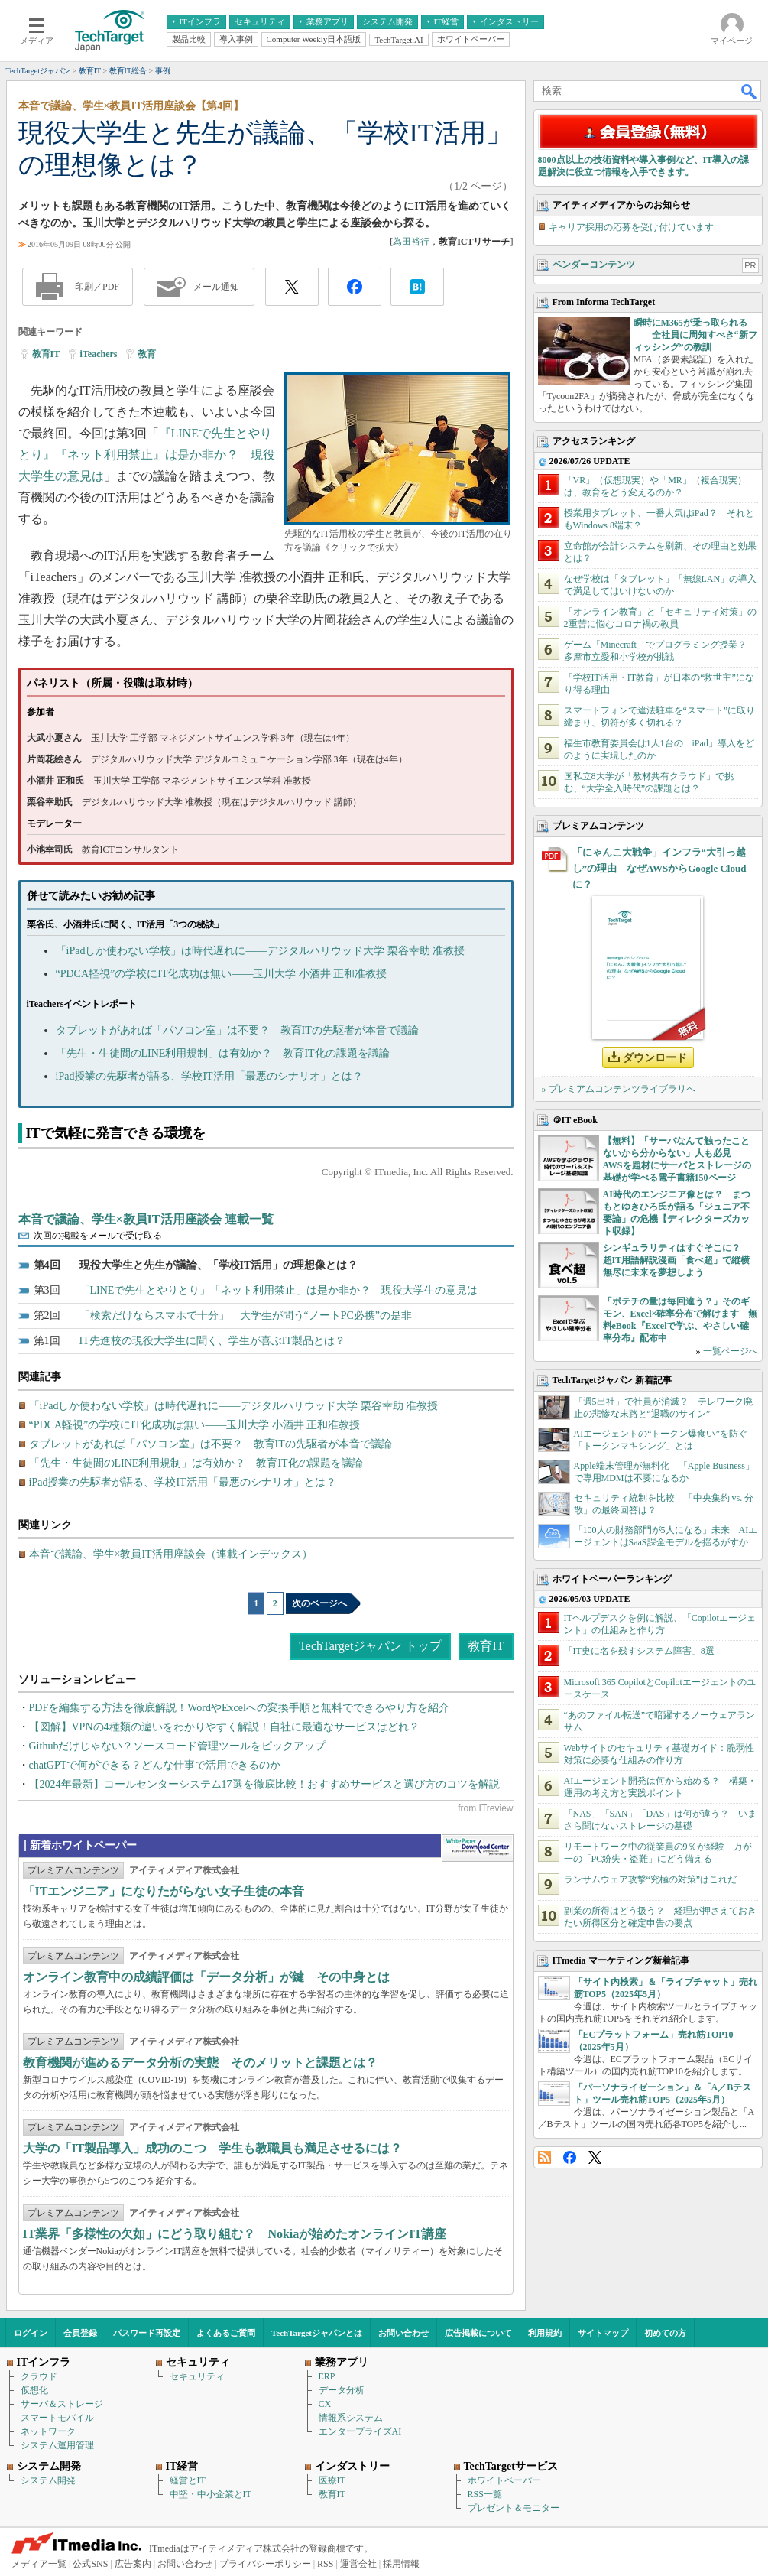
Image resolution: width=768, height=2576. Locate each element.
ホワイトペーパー (504, 2480)
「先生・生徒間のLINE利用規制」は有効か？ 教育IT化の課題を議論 (223, 1053)
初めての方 (665, 2332)
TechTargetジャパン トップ (370, 1645)
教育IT (46, 354)
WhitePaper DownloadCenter (477, 1848)
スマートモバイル (57, 2417)
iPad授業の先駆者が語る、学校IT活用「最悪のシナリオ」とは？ (209, 1076)
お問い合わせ (403, 2332)
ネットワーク (48, 2431)
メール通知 (216, 286)
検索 (749, 91)
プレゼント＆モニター (513, 2508)
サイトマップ (603, 2332)
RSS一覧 (485, 2494)
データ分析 (342, 2390)
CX (325, 2404)
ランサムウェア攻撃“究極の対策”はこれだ (650, 1879)
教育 (147, 354)
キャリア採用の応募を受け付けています (631, 227)
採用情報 (401, 2563)
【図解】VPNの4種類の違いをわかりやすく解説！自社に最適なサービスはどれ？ (224, 1727)
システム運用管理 (57, 2445)
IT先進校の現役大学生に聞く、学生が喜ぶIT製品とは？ (212, 1340)
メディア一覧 (38, 2563)
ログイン (30, 2332)
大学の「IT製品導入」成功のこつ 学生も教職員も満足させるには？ (213, 2148)
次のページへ (319, 1603)
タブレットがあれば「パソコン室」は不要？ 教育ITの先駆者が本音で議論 (237, 1030)
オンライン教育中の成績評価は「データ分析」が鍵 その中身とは (206, 1976)
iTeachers (99, 354)
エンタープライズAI (360, 2431)
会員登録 (80, 2332)
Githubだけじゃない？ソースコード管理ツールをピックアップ (177, 1746)
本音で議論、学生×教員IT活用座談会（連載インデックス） (171, 1554)
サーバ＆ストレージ (62, 2404)
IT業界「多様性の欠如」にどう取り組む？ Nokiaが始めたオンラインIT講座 (235, 2233)
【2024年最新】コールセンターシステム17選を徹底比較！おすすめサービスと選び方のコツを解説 (264, 1784)
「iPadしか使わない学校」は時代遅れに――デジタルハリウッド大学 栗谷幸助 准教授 (260, 951)
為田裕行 (411, 241)
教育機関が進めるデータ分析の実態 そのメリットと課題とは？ (200, 2062)
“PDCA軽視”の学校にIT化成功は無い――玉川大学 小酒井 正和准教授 (221, 973)
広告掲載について (478, 2332)
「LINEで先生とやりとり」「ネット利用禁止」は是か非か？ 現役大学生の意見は (278, 1290)
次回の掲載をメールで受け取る (98, 1235)
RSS (544, 2157)
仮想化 (34, 2390)
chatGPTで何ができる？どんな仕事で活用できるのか (155, 1765)
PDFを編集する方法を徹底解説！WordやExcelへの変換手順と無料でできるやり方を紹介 (239, 1708)
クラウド (39, 2376)
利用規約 (545, 2332)
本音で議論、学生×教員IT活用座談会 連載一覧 (146, 1219)
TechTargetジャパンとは (316, 2332)
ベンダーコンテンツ (594, 264)
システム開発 (48, 2480)
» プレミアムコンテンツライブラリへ (618, 1088)
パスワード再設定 (146, 2332)
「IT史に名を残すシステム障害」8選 (639, 1650)
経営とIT (188, 2480)
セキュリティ (197, 2376)
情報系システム (351, 2417)
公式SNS (90, 2563)
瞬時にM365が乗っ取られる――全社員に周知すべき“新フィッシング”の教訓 (695, 334)
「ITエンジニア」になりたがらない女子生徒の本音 (164, 1891)
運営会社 (358, 2563)
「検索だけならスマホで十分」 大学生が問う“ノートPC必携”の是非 (246, 1315)
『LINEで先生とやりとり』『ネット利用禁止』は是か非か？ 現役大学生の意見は (146, 454)
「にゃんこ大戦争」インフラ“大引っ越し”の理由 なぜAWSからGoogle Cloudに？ (659, 868)
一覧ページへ (730, 1351)
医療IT (332, 2480)
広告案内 (133, 2563)
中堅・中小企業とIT (210, 2494)
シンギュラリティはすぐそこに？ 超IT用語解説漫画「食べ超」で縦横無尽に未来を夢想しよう (676, 1260)
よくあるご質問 (225, 2332)
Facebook (569, 2157)
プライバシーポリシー (265, 2563)
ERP (327, 2376)
